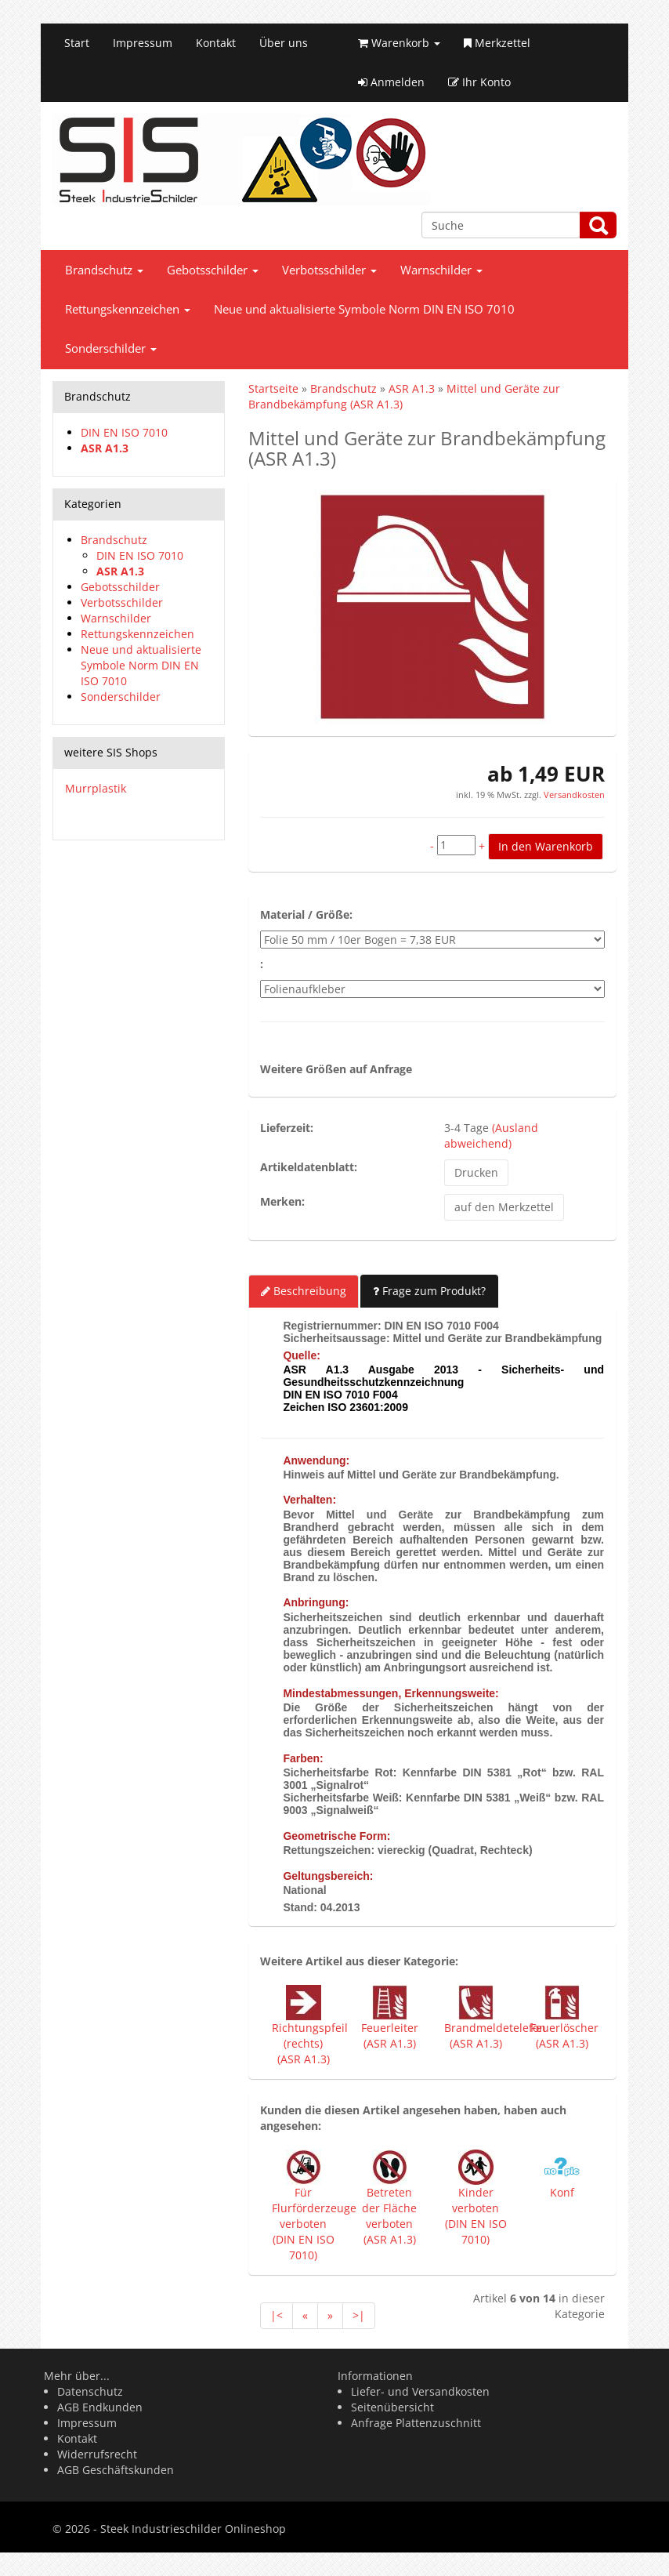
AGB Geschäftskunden (115, 2469)
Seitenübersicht (392, 2407)
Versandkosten (573, 794)
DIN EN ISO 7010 (124, 432)
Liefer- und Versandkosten (420, 2391)
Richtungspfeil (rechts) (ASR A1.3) (310, 2043)
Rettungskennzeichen (127, 309)
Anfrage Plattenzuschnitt (416, 2422)
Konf (562, 2192)
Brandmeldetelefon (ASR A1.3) (495, 2035)
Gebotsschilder (213, 270)
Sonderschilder (111, 348)
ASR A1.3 (104, 448)
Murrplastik (95, 788)
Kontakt (216, 42)
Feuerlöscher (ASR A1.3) (564, 2035)
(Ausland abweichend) (491, 1135)
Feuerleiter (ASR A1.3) (389, 2035)
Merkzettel (497, 42)
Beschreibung (303, 1290)
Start (76, 42)
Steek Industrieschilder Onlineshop (193, 2528)
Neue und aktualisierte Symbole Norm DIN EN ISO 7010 (364, 309)
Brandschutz (104, 270)
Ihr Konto (479, 81)
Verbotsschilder (329, 270)
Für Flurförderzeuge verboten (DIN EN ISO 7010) (314, 2223)
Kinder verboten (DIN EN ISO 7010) (476, 2216)
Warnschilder (441, 270)
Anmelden (391, 81)
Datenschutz (90, 2391)
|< (276, 2315)
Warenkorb (399, 42)
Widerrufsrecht (97, 2454)
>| (359, 2315)
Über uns (283, 42)
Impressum (142, 42)
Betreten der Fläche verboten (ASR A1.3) (389, 2216)
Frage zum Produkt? (429, 1290)
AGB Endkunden (100, 2407)
